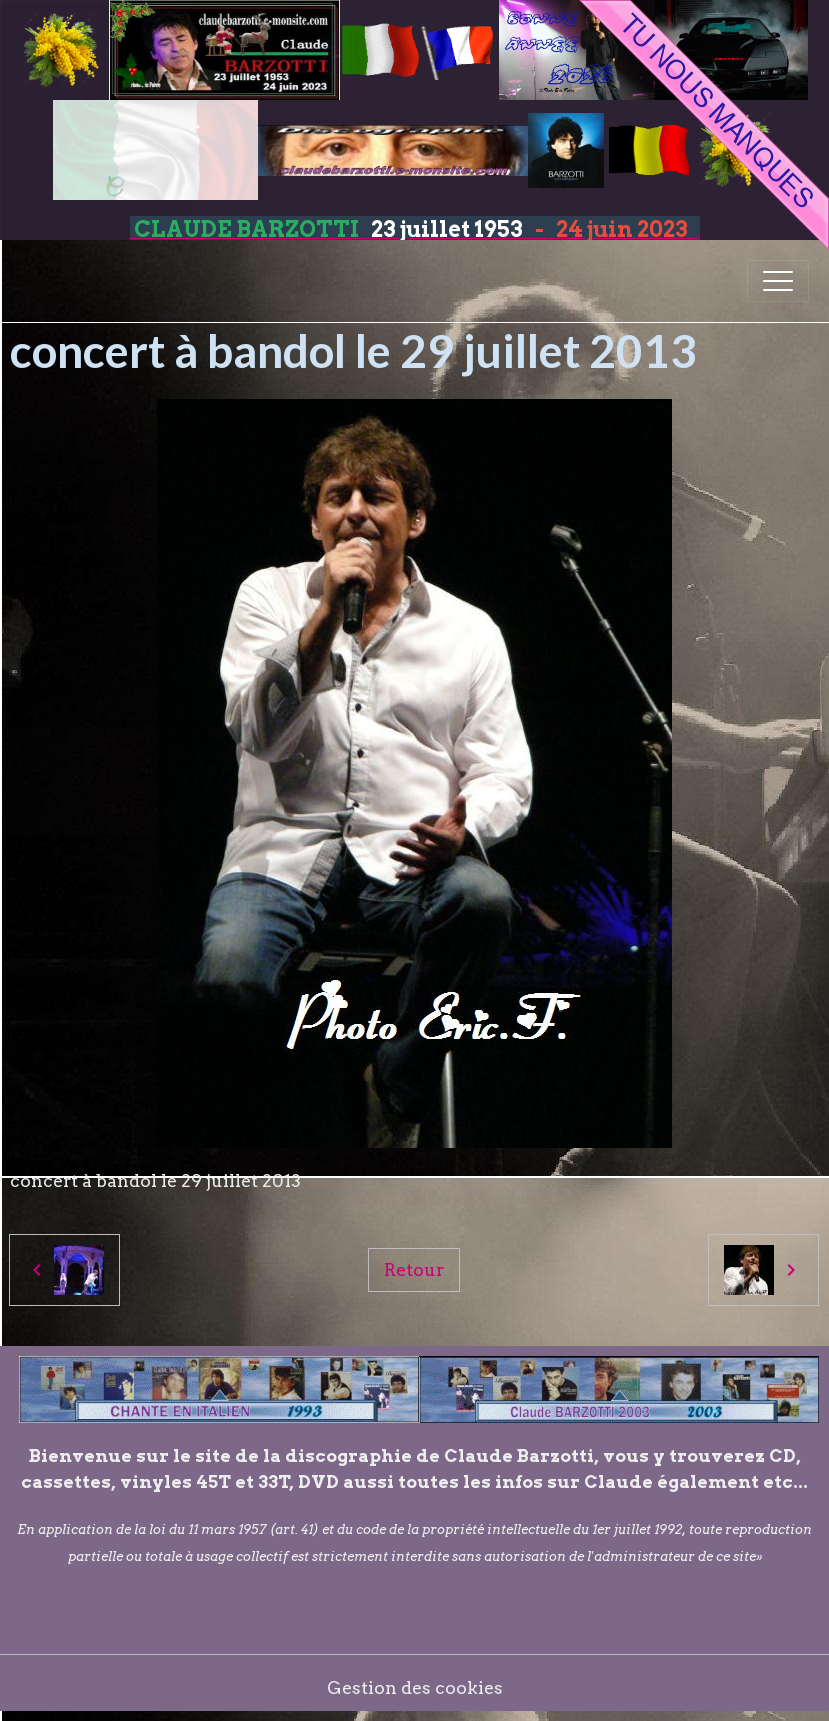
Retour (414, 1269)
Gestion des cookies (415, 1687)
